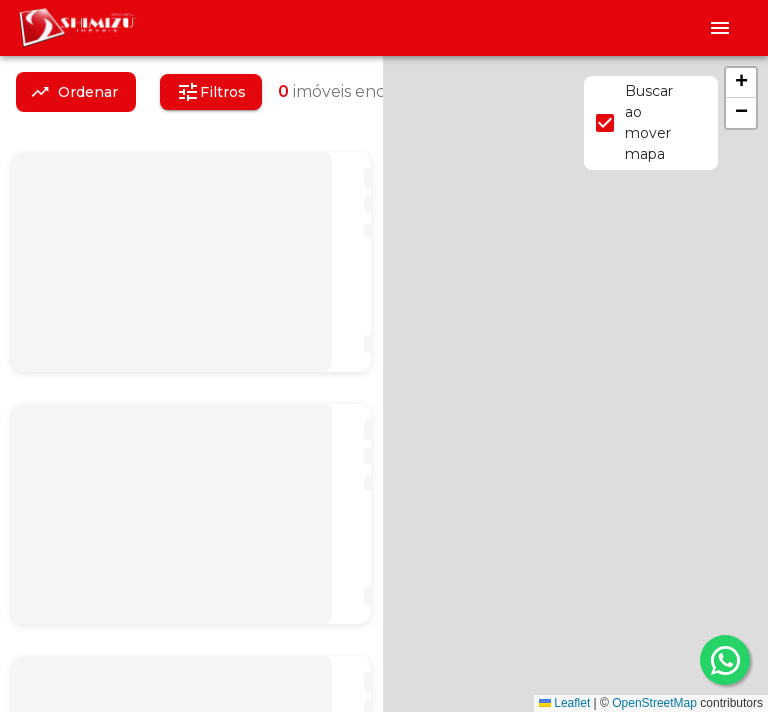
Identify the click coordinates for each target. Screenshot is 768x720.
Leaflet (564, 703)
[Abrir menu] (720, 28)
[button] (741, 83)
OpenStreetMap (654, 703)
